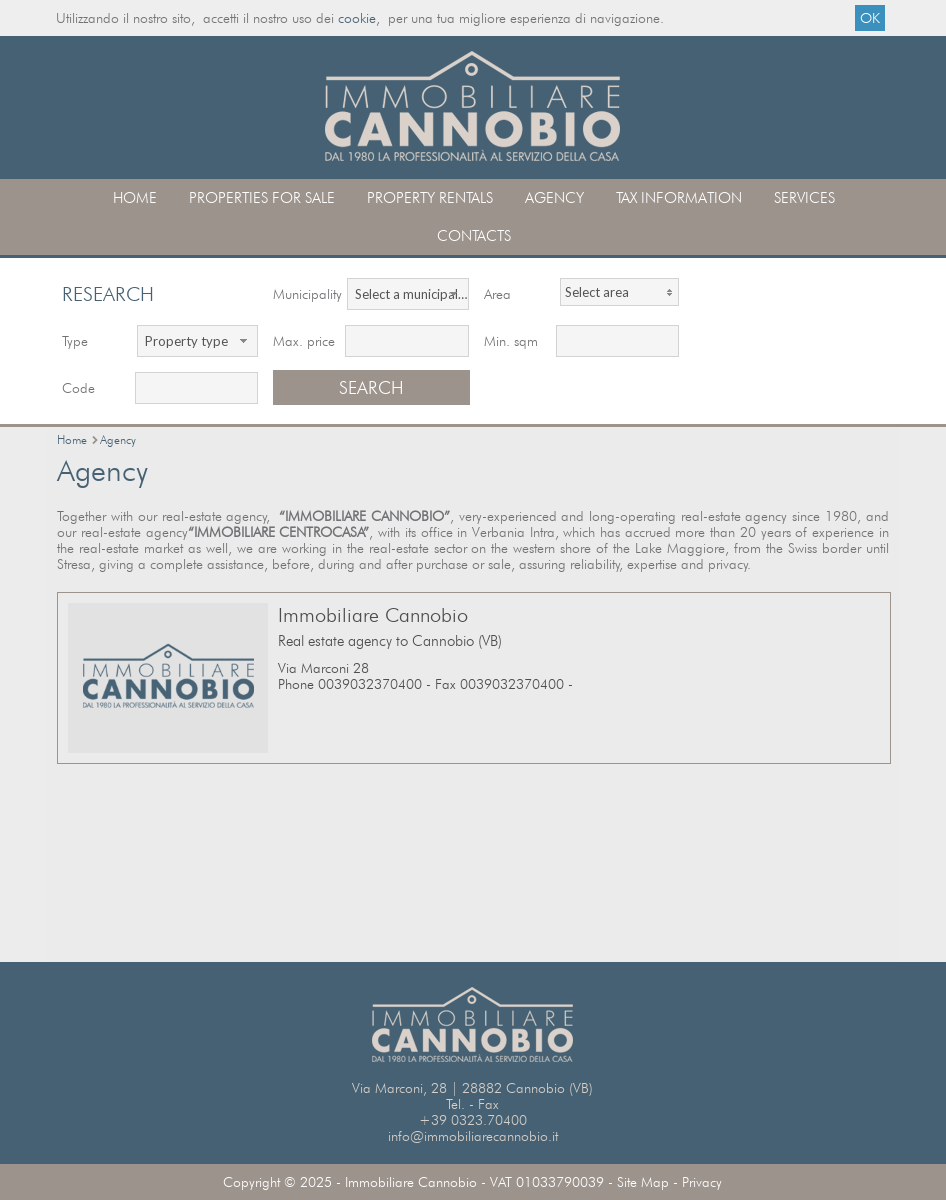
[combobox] (407, 294)
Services (804, 198)
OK (870, 18)
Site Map (643, 1182)
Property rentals (430, 198)
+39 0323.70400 (473, 1120)
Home (135, 198)
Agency (554, 198)
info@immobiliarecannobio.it (473, 1136)
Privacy (702, 1182)
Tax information (679, 198)
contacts (474, 236)
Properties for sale (262, 198)
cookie (357, 18)
